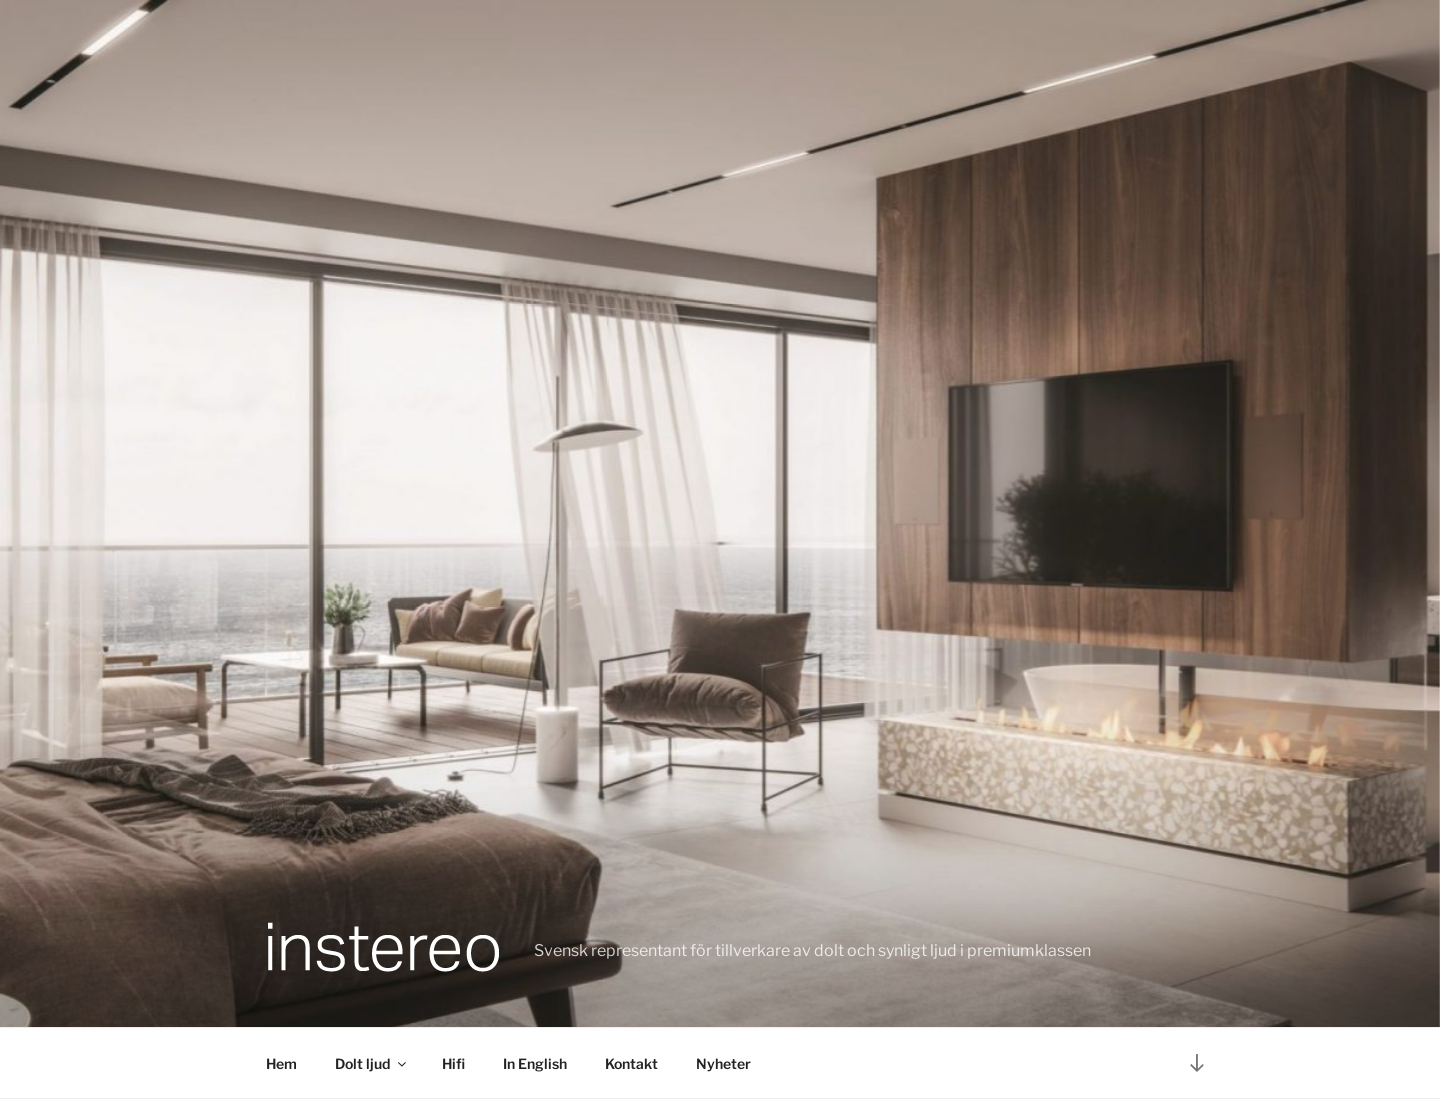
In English (535, 1063)
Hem (281, 1063)
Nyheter (723, 1063)
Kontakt (631, 1063)
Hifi (453, 1063)
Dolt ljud (372, 1063)
